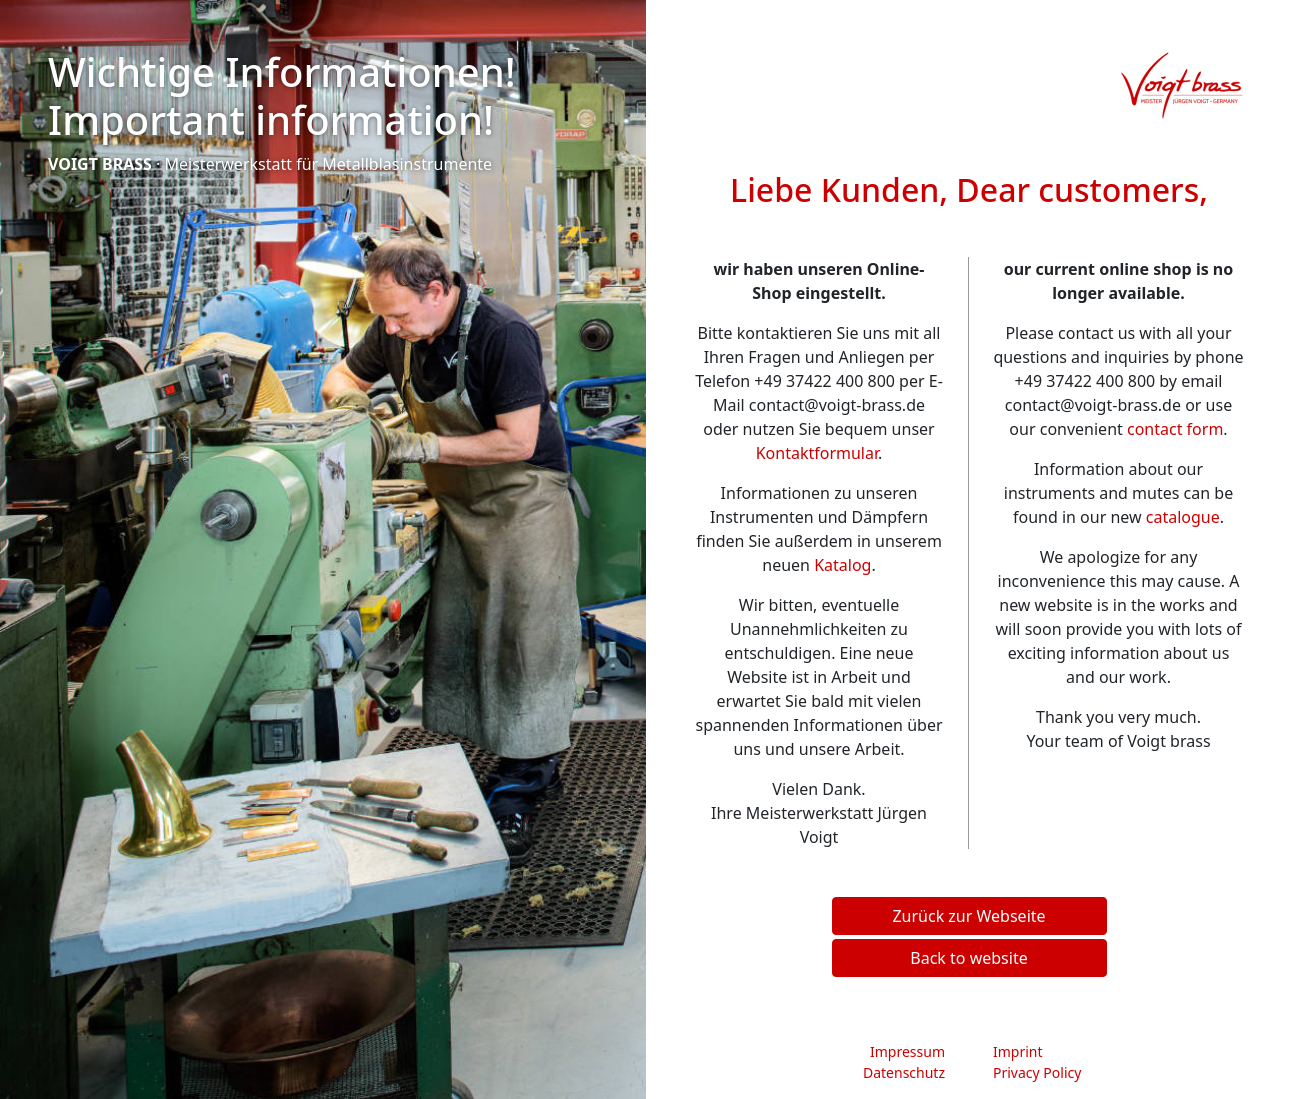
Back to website (968, 958)
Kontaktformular (817, 453)
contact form (1175, 429)
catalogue (1183, 517)
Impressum (907, 1051)
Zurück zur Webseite (968, 916)
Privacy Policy (1037, 1072)
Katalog (842, 565)
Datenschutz (904, 1072)
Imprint (1018, 1051)
